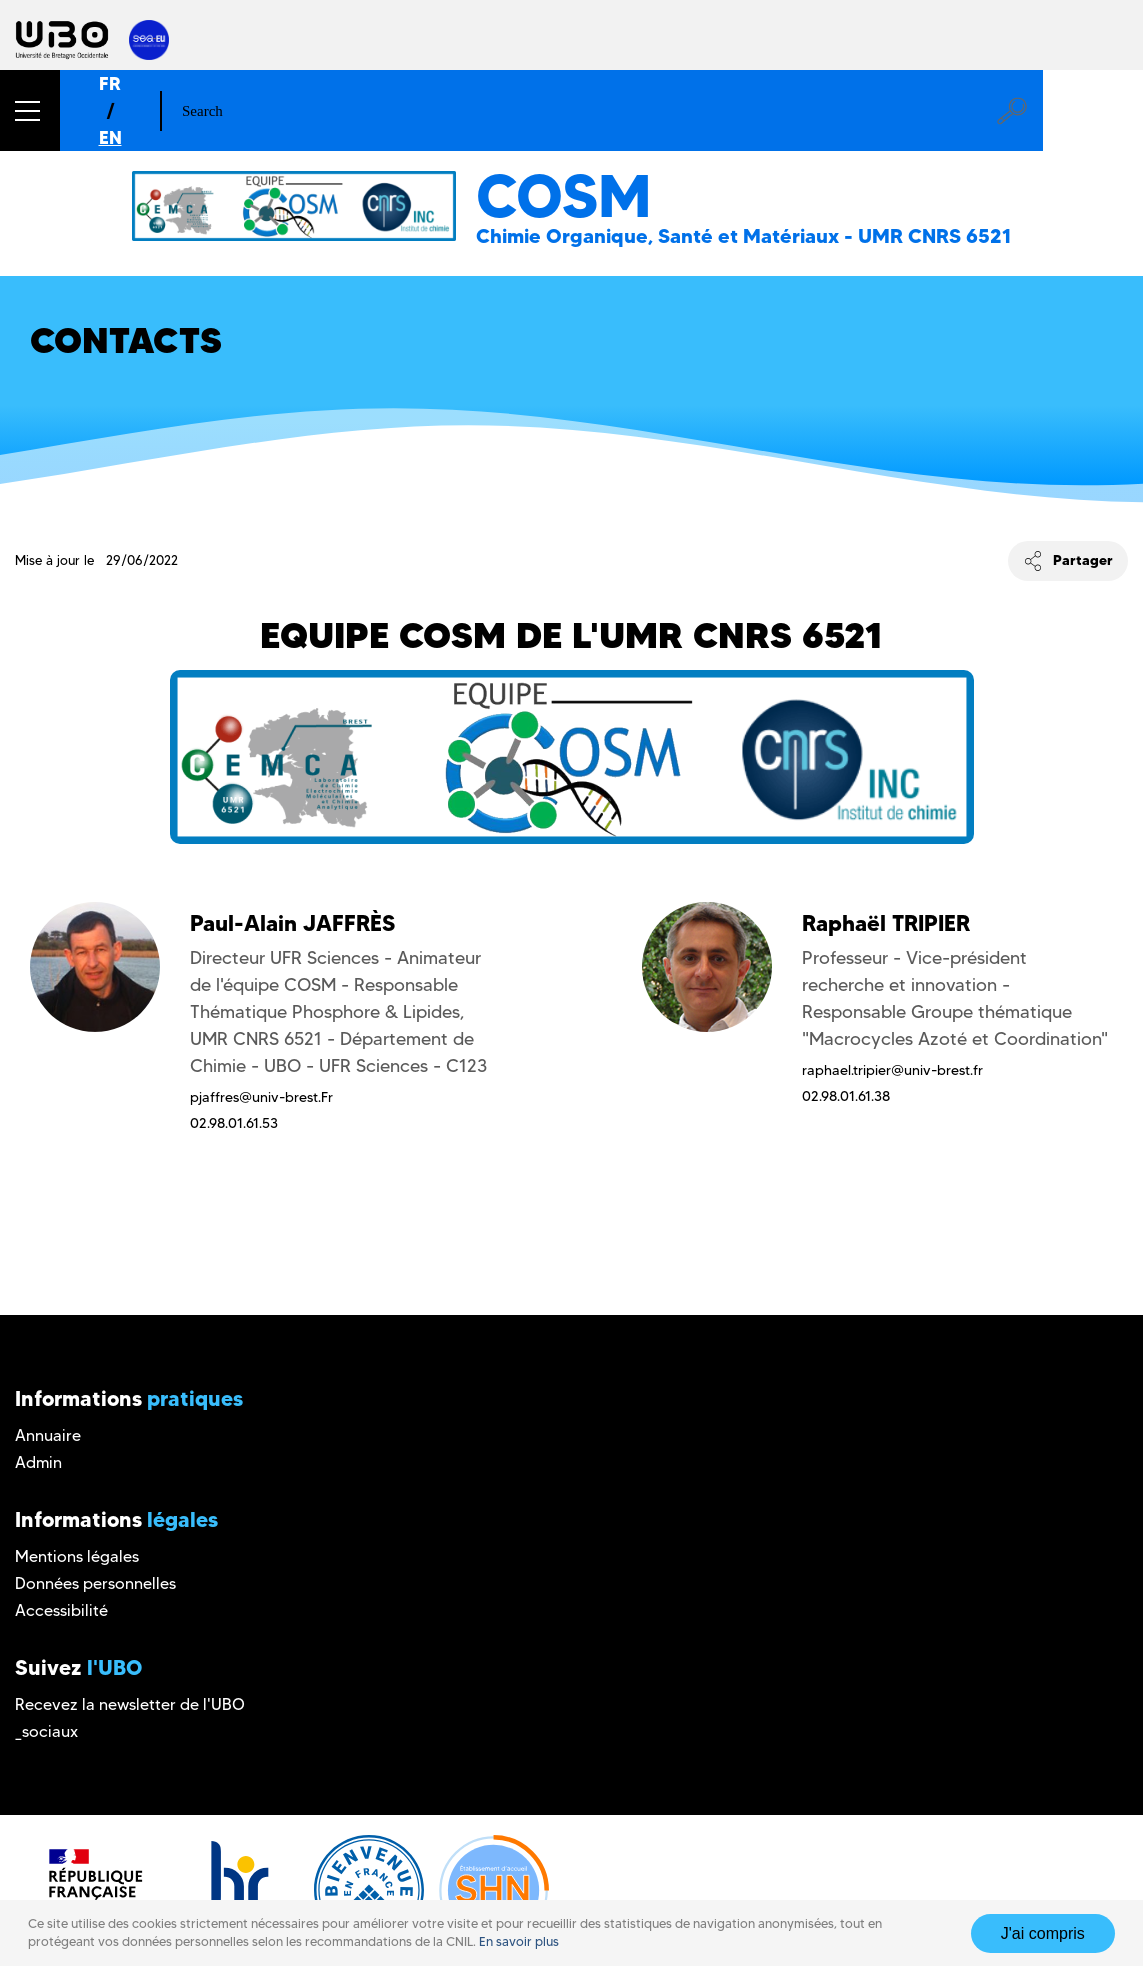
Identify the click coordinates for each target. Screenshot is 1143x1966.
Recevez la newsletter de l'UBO (130, 1704)
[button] (30, 110)
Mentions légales (77, 1556)
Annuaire (48, 1435)
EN (110, 137)
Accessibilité (61, 1610)
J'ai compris (1043, 1933)
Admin (38, 1462)
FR (110, 83)
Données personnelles (95, 1583)
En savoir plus (519, 1941)
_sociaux (46, 1731)
